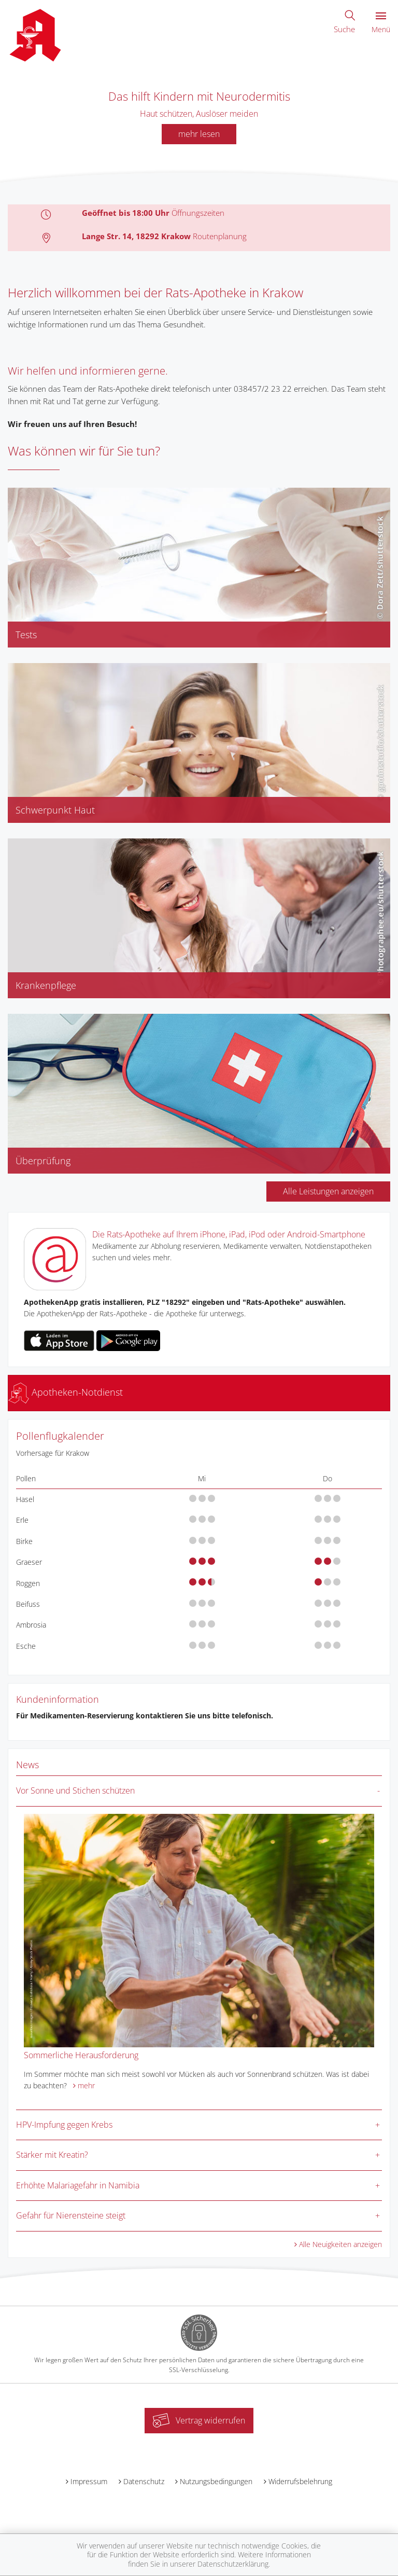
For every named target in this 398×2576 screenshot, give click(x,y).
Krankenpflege (46, 985)
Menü (381, 23)
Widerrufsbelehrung (300, 2481)
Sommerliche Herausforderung (81, 2055)
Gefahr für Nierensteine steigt (70, 2215)
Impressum (88, 2481)
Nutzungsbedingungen (216, 2481)
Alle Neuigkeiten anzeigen (340, 2244)
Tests (26, 634)
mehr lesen (199, 134)
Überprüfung (43, 1160)
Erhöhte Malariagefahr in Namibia (77, 2185)
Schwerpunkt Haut (55, 810)
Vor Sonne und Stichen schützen (75, 1790)
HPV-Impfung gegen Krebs (64, 2124)
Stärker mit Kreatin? (52, 2154)
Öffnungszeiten (198, 213)
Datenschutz (143, 2481)
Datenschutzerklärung (232, 2564)
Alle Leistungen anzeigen (328, 1191)
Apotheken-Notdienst (65, 1392)
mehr (86, 2085)
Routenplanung (220, 236)
